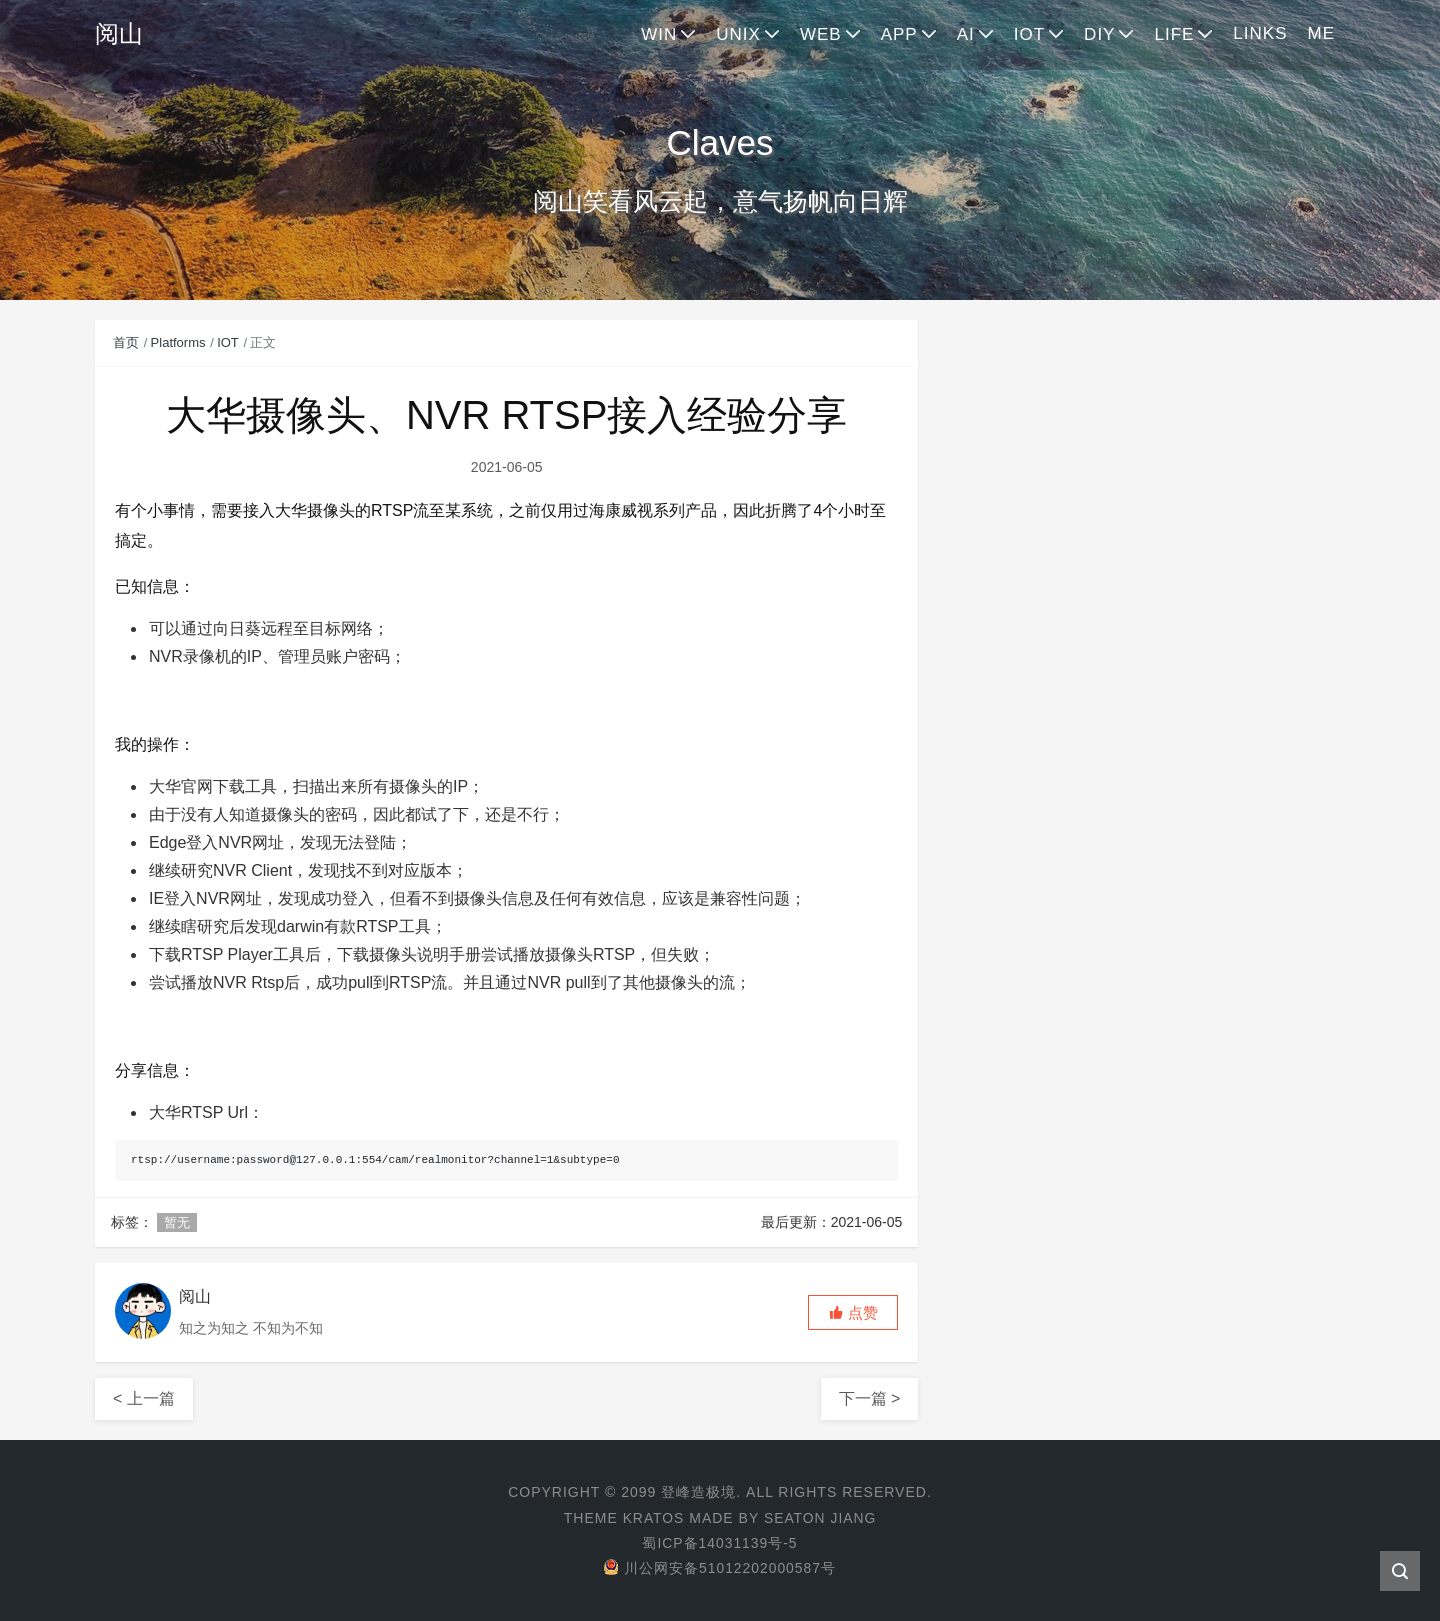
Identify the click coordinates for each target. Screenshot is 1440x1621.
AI (966, 34)
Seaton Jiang (820, 1518)
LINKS (1260, 33)
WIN (659, 34)
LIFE (1174, 34)
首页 (126, 342)
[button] (853, 1312)
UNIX (738, 34)
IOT (1029, 34)
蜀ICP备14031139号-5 (720, 1543)
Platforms (178, 342)
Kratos (653, 1518)
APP (899, 34)
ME (1322, 33)
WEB (821, 34)
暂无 (177, 1222)
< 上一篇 (144, 1398)
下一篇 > (870, 1398)
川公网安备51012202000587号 (719, 1568)
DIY (1099, 34)
